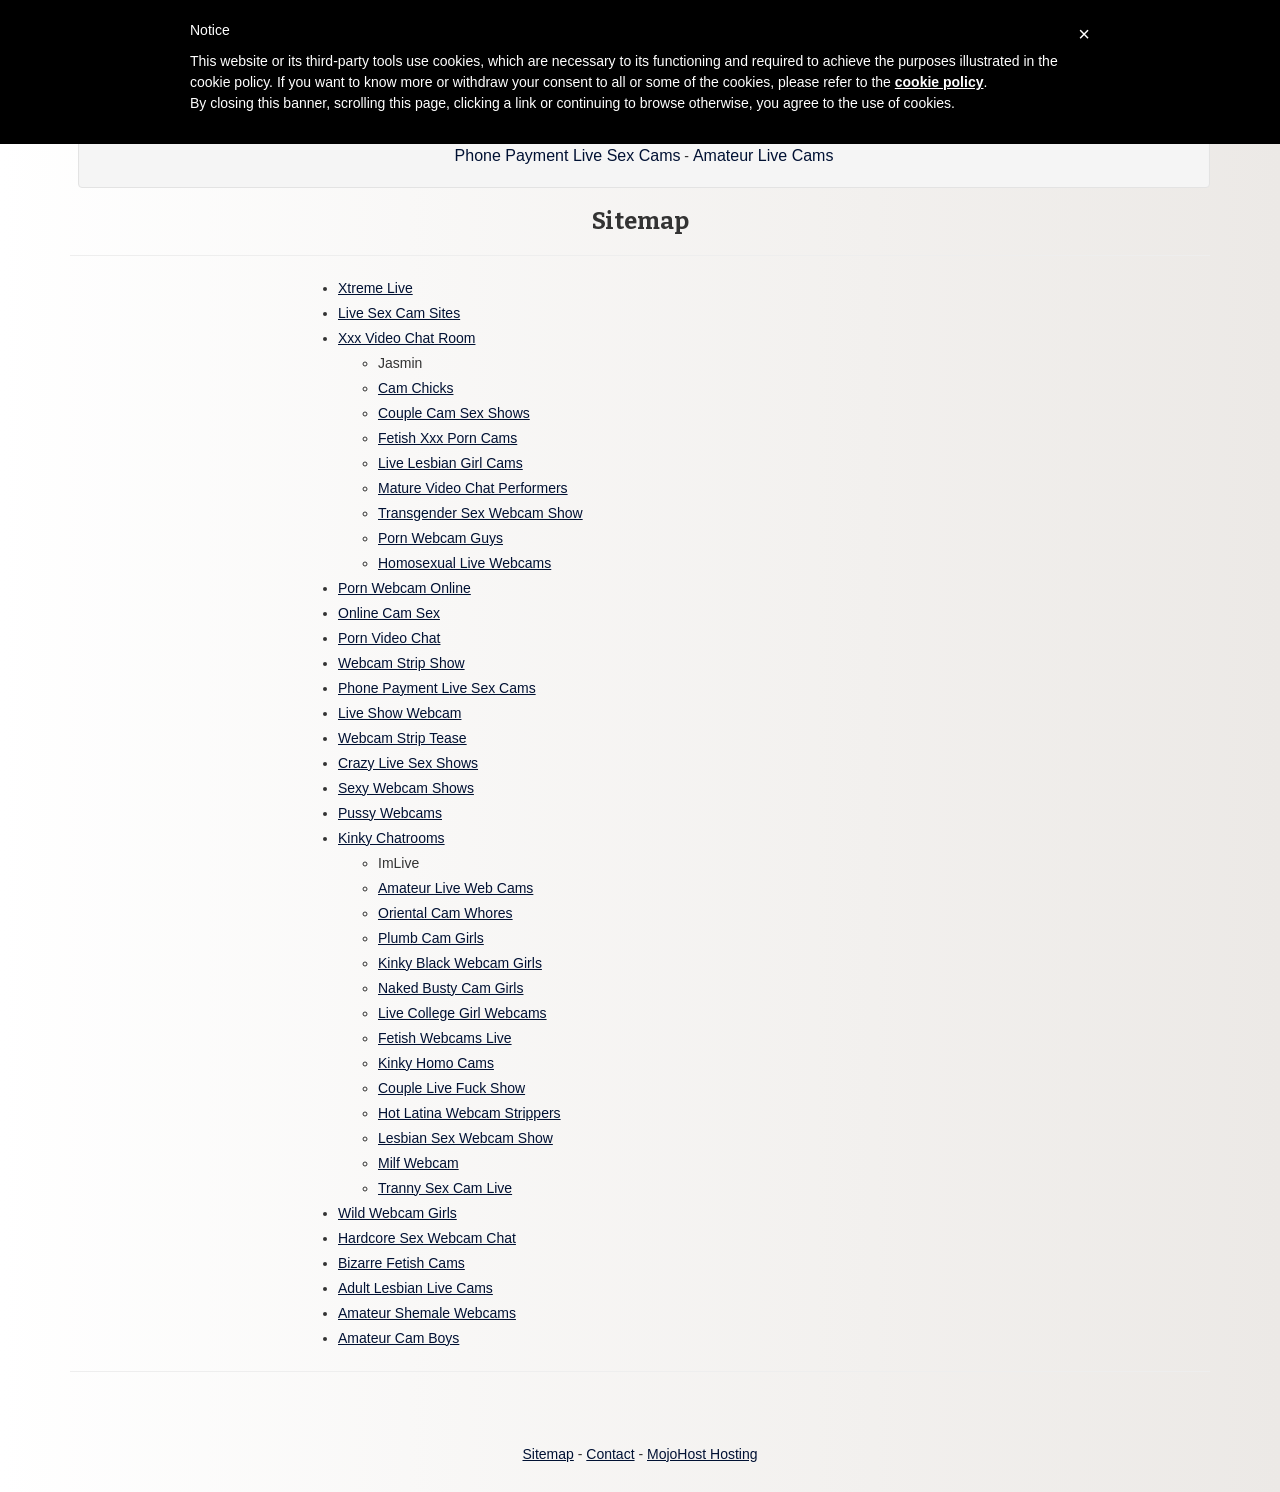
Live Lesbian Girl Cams (450, 463)
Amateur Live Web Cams (455, 888)
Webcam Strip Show (401, 663)
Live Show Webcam (399, 713)
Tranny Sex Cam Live (445, 1188)
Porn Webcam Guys (440, 538)
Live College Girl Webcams (462, 1013)
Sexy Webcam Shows (406, 788)
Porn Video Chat (389, 638)
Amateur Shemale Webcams (427, 1313)
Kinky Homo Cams (436, 1063)
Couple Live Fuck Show (451, 1088)
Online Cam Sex (389, 613)
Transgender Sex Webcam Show (480, 513)
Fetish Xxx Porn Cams (447, 438)
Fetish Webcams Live (445, 1038)
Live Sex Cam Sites (399, 313)
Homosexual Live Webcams (464, 563)
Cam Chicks (415, 388)
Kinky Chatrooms (391, 838)
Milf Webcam (418, 1163)
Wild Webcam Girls (397, 1213)
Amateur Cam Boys (398, 1338)
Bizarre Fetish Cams (401, 1263)
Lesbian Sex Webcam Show (465, 1138)
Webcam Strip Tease (402, 738)
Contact (610, 1454)
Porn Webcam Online (404, 588)
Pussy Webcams (390, 813)
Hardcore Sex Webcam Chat (427, 1238)
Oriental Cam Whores (445, 913)
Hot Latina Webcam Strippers (469, 1113)
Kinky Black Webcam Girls (460, 963)
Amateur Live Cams (763, 155)
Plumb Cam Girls (431, 938)
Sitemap (547, 1454)
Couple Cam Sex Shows (454, 413)
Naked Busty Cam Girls (450, 988)
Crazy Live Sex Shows (408, 763)
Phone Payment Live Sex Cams (568, 155)
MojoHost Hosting (702, 1454)
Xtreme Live (375, 288)
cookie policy (939, 82)
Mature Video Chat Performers (473, 488)
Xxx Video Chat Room (406, 338)
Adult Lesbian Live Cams (415, 1288)
